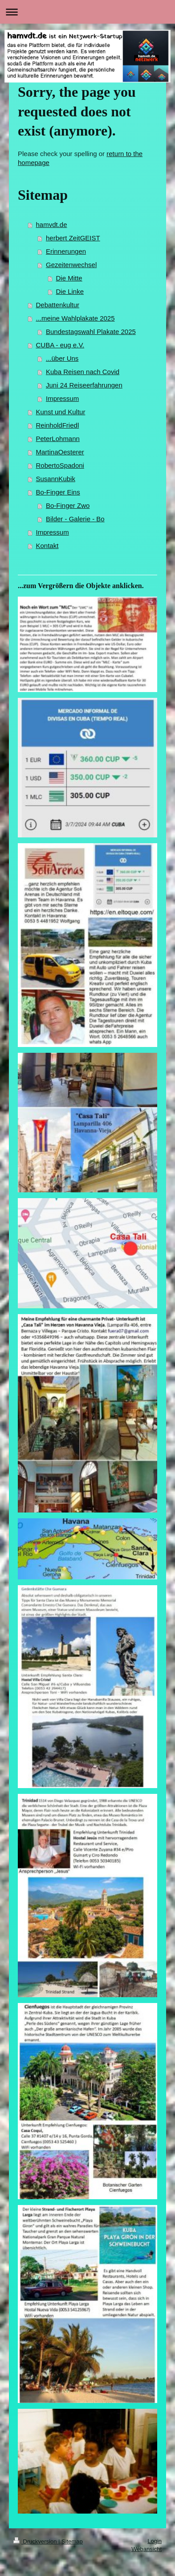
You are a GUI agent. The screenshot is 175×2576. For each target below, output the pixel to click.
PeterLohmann (58, 438)
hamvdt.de (51, 224)
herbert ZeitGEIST (73, 238)
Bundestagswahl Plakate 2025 (91, 331)
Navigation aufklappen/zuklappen (87, 11)
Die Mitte (69, 278)
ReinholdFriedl (57, 425)
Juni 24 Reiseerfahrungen (84, 385)
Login (154, 2541)
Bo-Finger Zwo (68, 505)
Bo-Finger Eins (58, 492)
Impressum (62, 398)
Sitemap (72, 2541)
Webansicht (146, 2549)
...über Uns (62, 358)
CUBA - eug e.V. (60, 345)
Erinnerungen (66, 251)
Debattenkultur (58, 305)
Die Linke (70, 291)
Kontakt (47, 545)
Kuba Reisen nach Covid (82, 371)
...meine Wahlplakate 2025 (75, 318)
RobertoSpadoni (60, 465)
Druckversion (35, 2541)
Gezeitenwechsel (71, 264)
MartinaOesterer (60, 452)
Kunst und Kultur (60, 412)
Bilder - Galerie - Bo (75, 519)
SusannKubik (55, 478)
